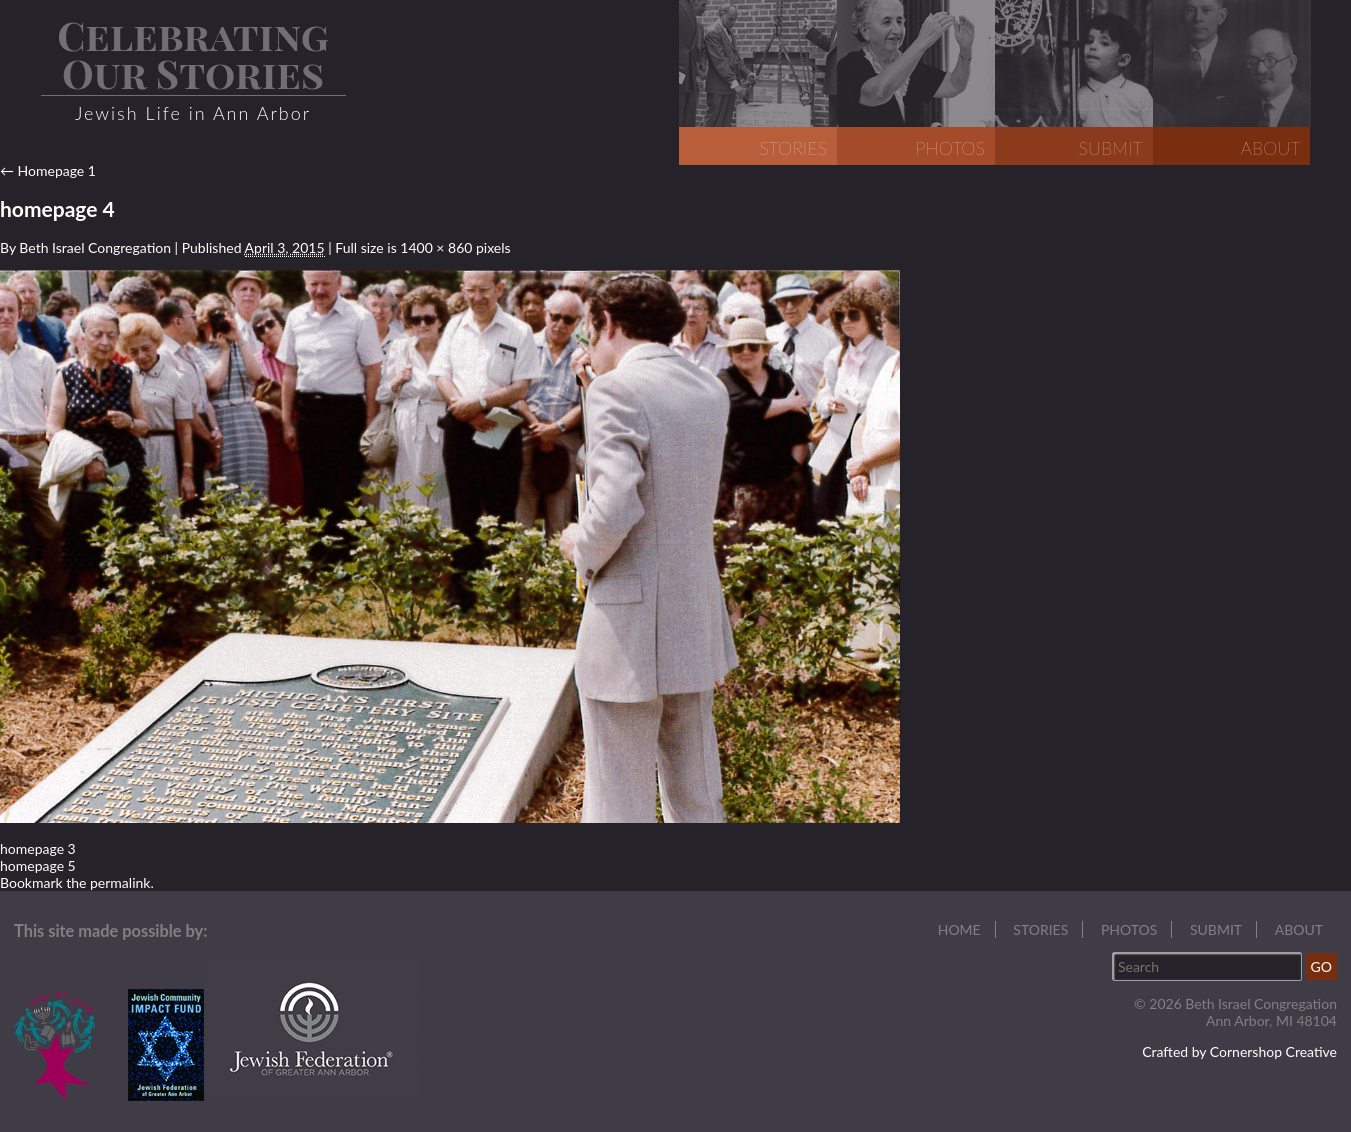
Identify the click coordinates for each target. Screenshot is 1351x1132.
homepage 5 (38, 865)
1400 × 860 (436, 247)
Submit (1216, 929)
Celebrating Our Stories (193, 53)
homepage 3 (38, 848)
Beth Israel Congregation (95, 247)
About (1299, 929)
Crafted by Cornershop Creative (1239, 1051)
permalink (120, 882)
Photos (1129, 929)
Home (959, 929)
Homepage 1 (48, 170)
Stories (1040, 929)
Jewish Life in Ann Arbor (193, 113)
